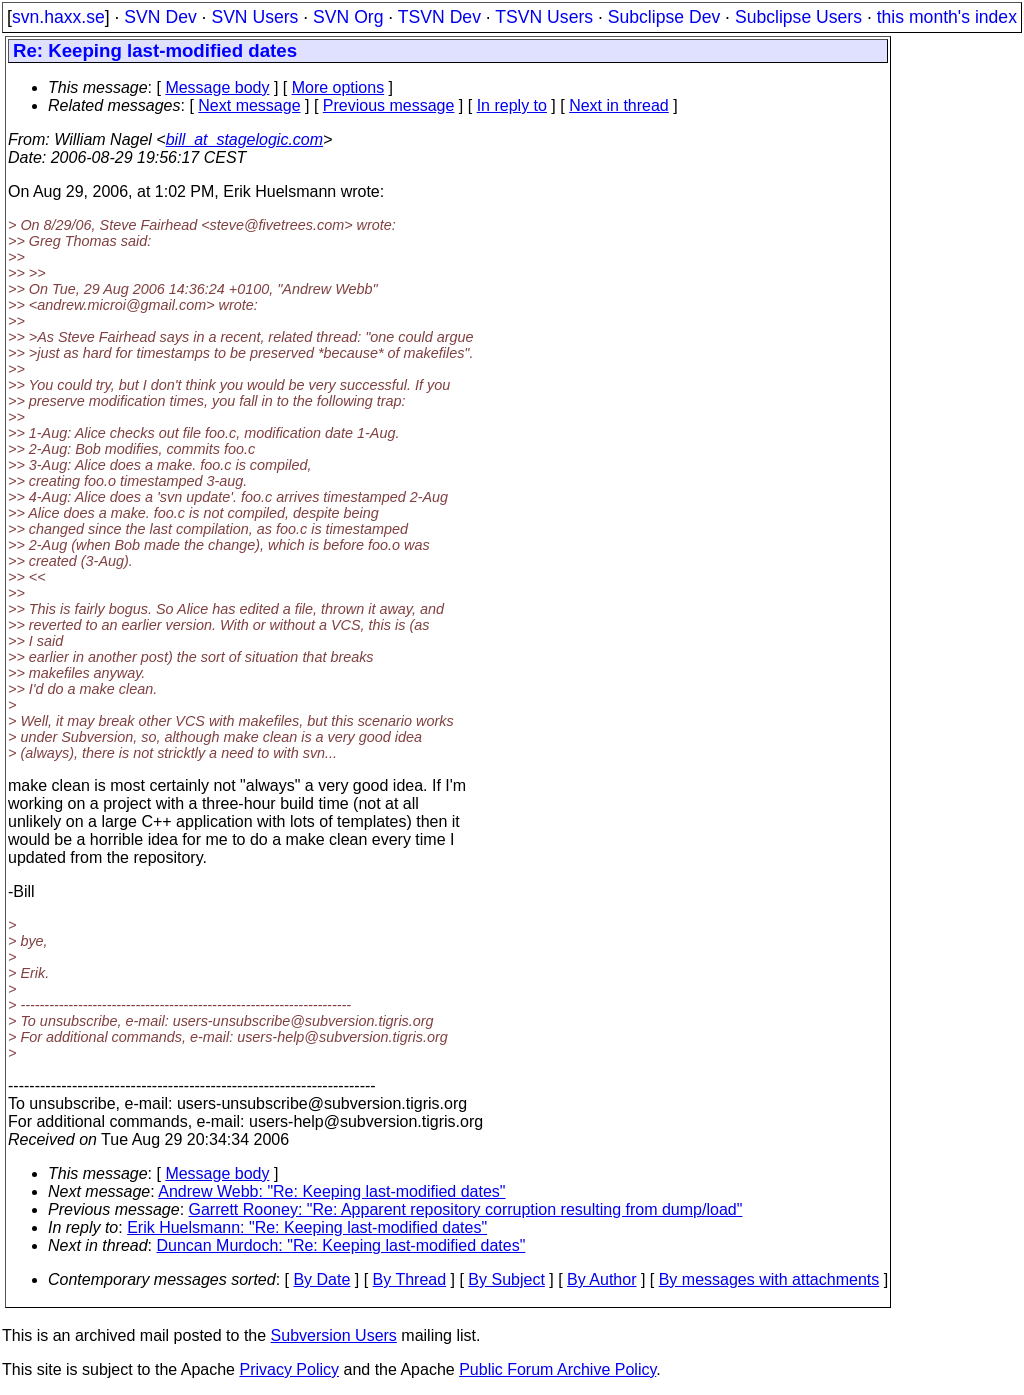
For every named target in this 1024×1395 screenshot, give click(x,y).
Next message (249, 105)
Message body (217, 87)
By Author (601, 1279)
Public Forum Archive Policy (557, 1369)
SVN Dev (160, 17)
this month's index (947, 17)
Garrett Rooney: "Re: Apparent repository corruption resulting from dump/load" (466, 1209)
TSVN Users (544, 17)
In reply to (512, 105)
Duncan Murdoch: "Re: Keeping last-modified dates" (341, 1245)
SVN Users (254, 17)
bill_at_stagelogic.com (244, 139)
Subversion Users (334, 1335)
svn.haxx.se (58, 17)
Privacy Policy (289, 1369)
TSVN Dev (439, 17)
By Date (321, 1279)
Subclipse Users (798, 17)
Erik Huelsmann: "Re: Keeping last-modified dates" (307, 1227)
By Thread (410, 1279)
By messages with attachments (769, 1279)
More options (338, 87)
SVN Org (348, 17)
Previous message (389, 105)
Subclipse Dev (664, 17)
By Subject (506, 1279)
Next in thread (619, 105)
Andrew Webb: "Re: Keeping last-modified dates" (331, 1191)
